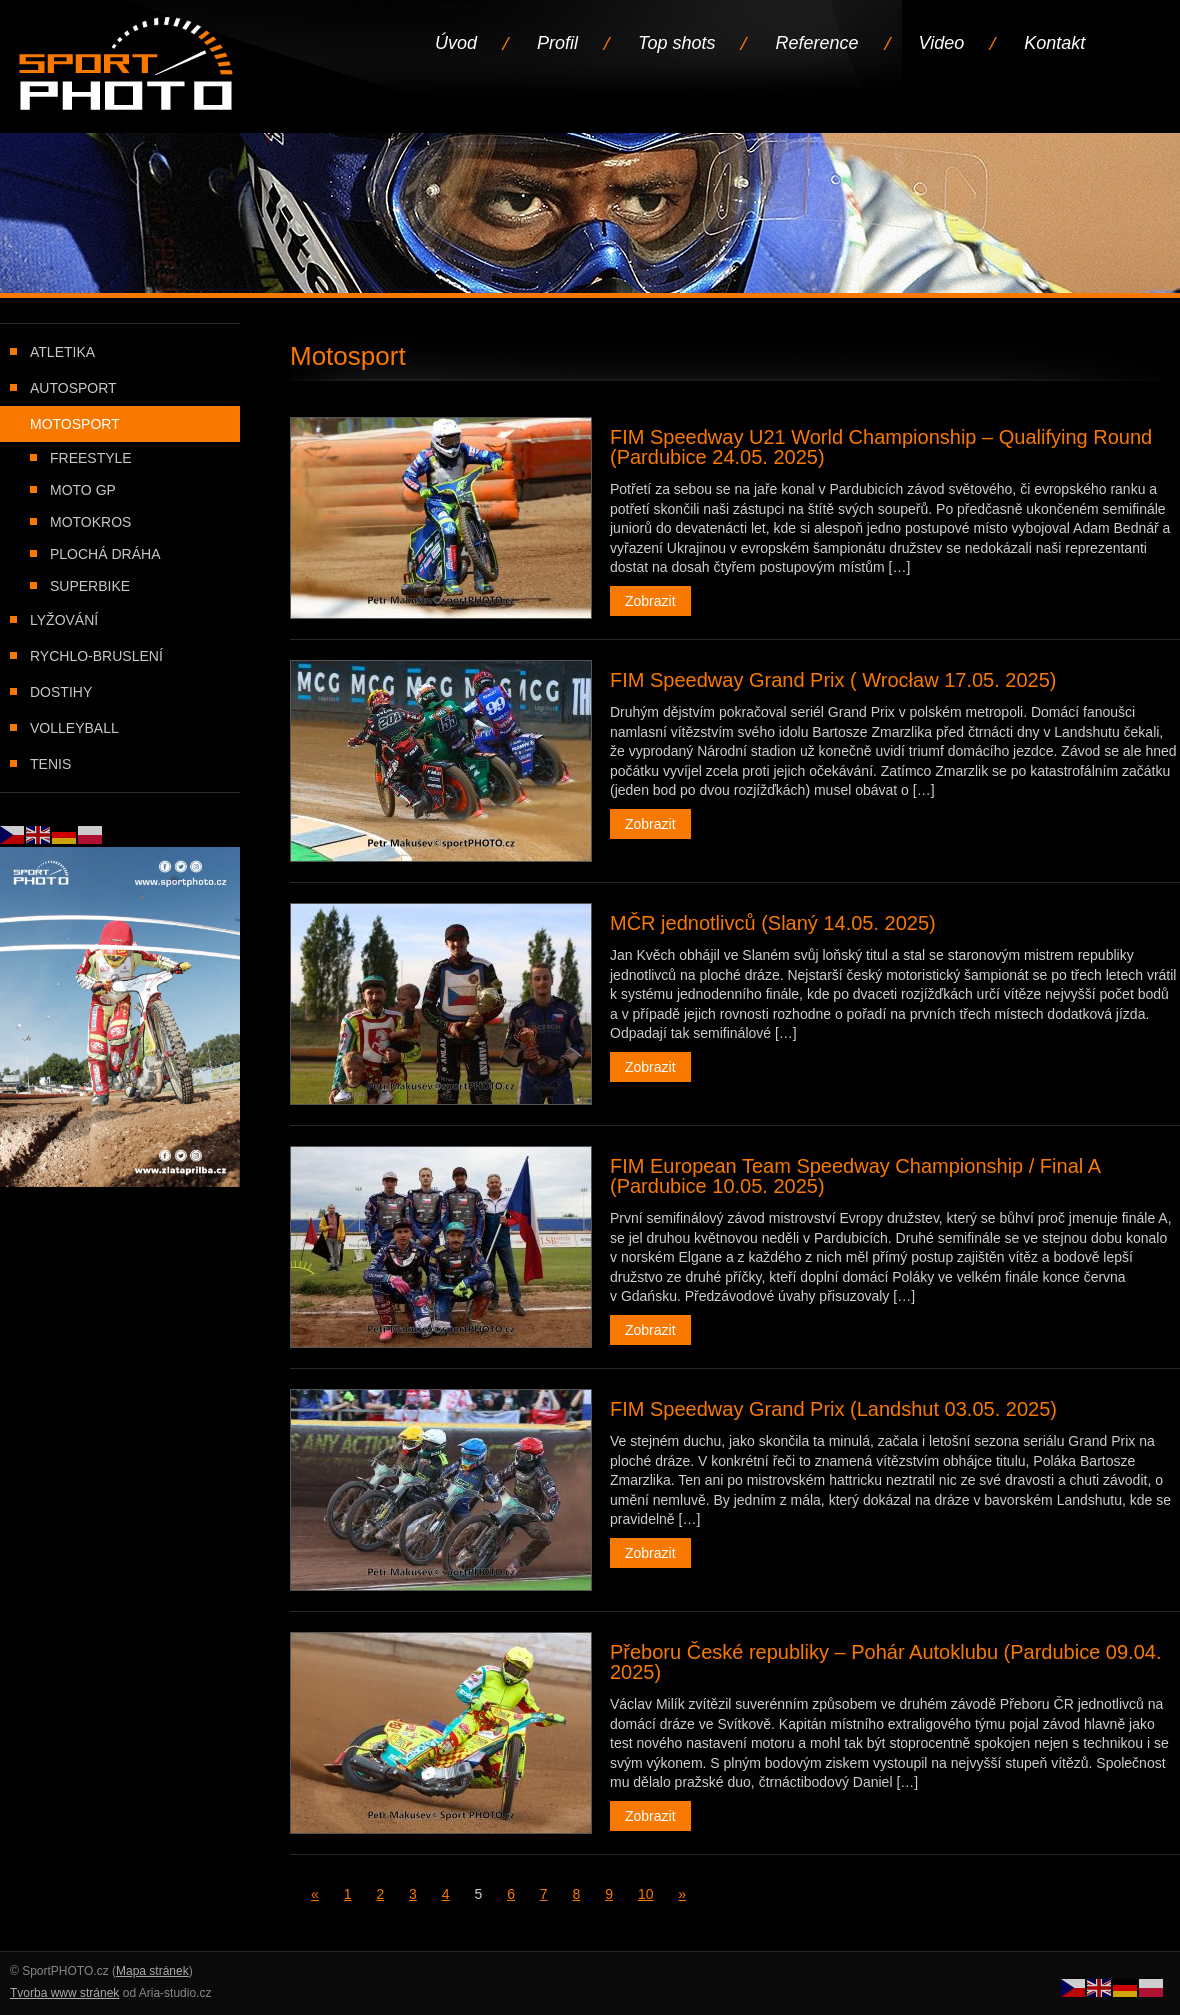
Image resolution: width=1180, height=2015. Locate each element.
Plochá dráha (105, 554)
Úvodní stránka (127, 65)
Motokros (90, 522)
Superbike (90, 586)
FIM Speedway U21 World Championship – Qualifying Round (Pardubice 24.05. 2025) (881, 447)
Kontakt (1054, 43)
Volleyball (74, 728)
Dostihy (61, 692)
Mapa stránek (152, 1971)
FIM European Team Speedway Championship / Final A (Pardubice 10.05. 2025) (855, 1176)
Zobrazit (650, 601)
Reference (816, 43)
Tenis (50, 764)
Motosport (75, 424)
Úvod (456, 43)
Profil (557, 43)
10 (646, 1894)
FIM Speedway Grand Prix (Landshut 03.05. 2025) (833, 1409)
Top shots (676, 43)
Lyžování (64, 620)
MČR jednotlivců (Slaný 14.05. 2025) (773, 923)
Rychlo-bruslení (96, 656)
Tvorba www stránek (64, 1993)
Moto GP (83, 490)
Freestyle (91, 458)
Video (942, 43)
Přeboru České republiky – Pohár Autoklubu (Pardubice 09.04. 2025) (885, 1662)
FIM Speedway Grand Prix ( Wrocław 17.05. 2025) (833, 680)
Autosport (73, 388)
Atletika (62, 352)
